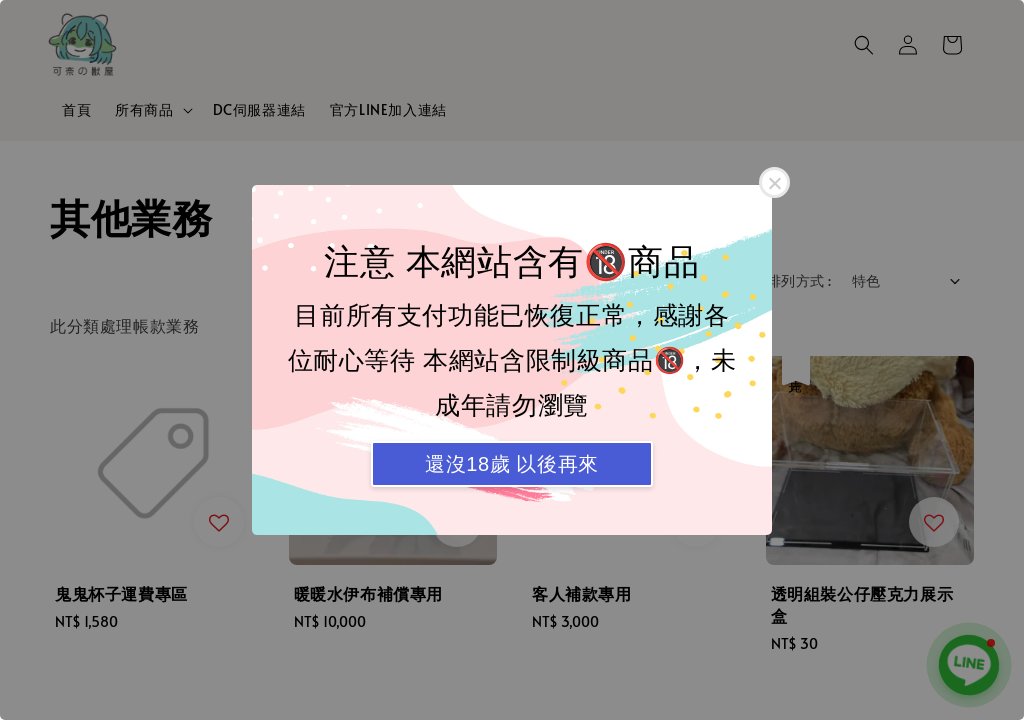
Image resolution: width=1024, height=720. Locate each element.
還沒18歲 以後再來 (512, 464)
